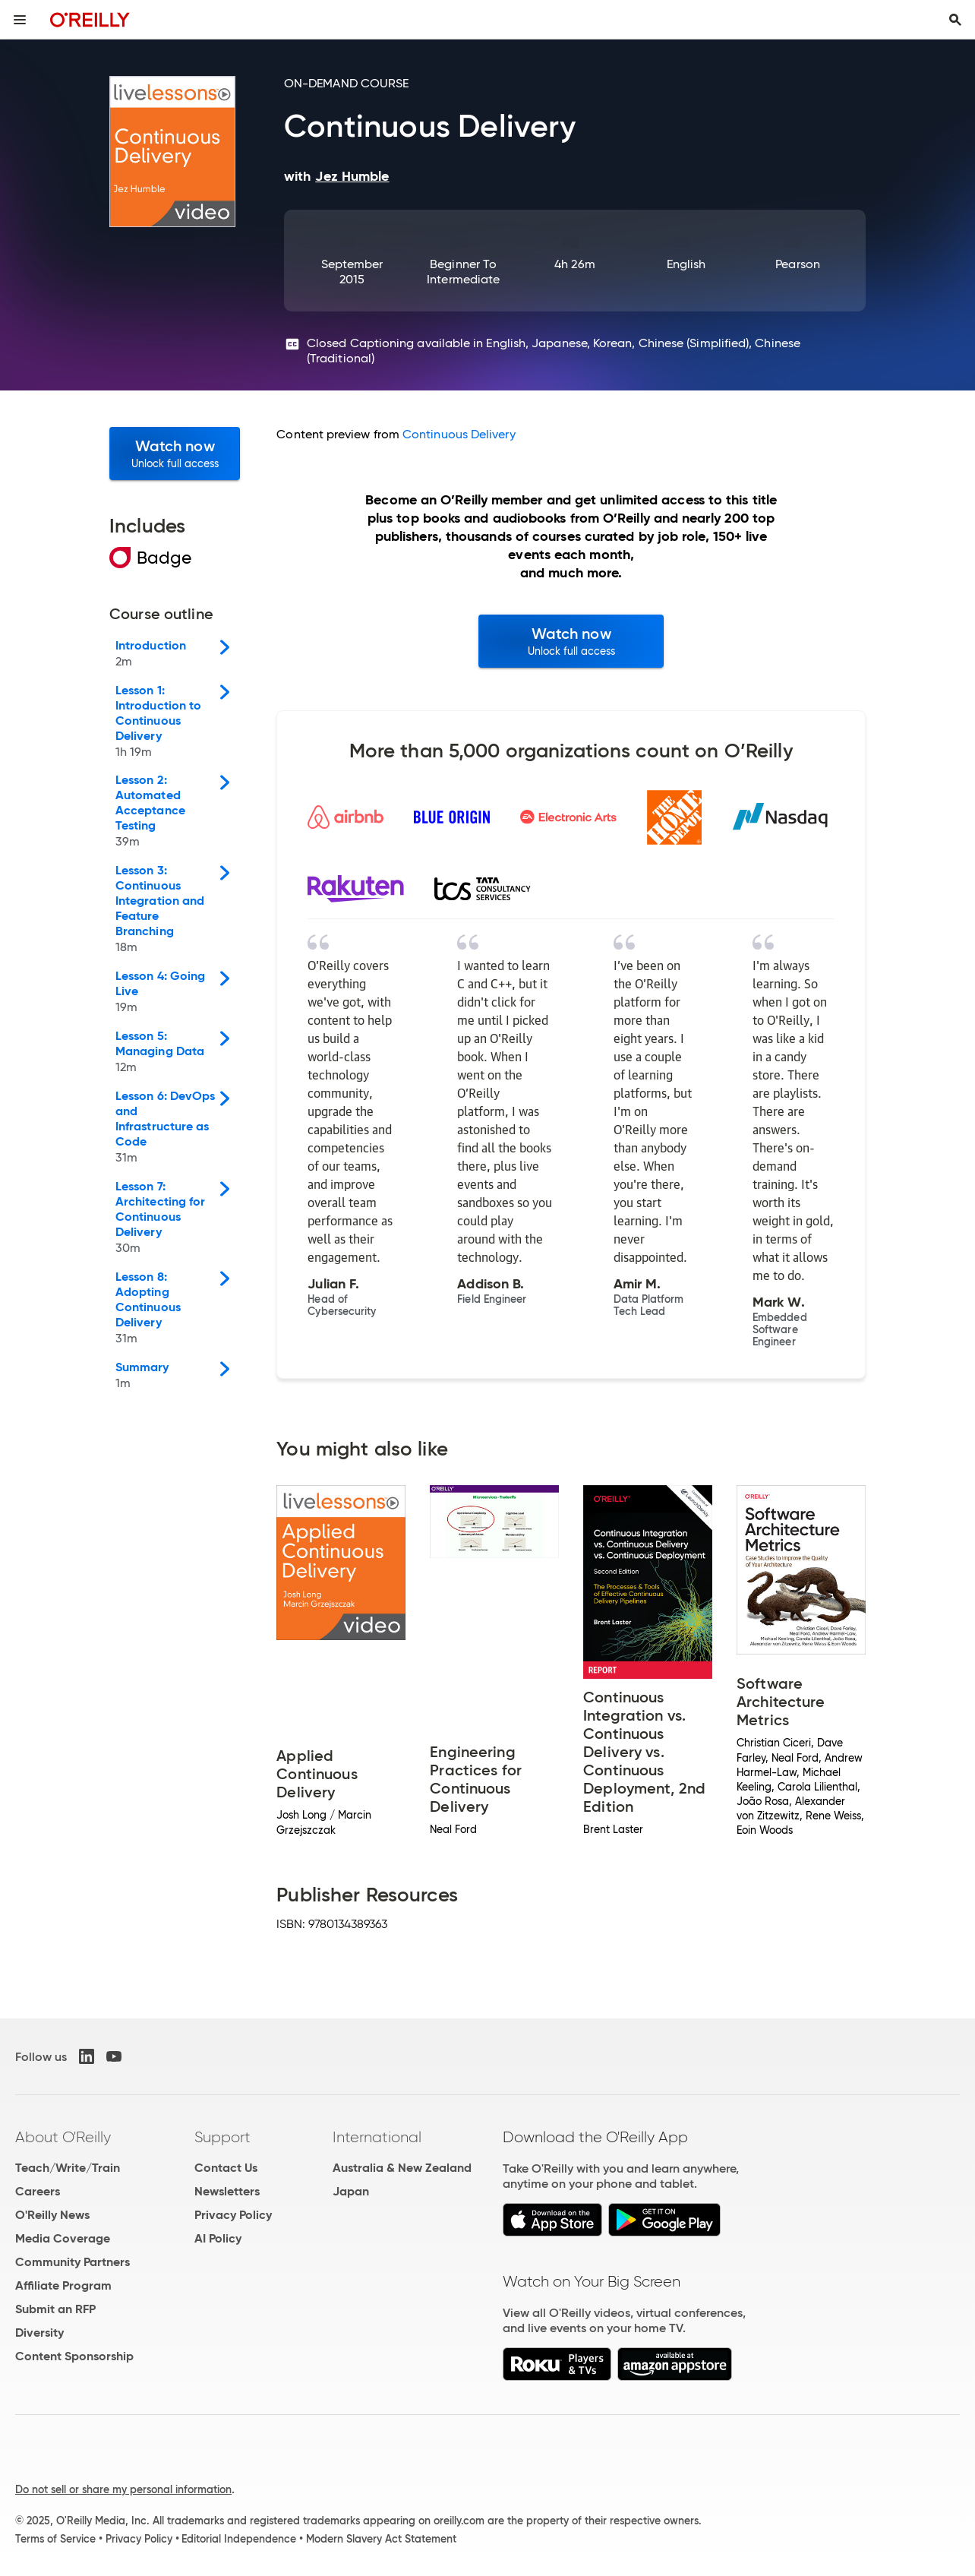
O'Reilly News (52, 2215)
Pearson (797, 264)
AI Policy (217, 2238)
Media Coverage (62, 2238)
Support (222, 2137)
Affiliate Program (63, 2285)
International (377, 2137)
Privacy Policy (233, 2215)
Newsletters (227, 2191)
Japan (351, 2191)
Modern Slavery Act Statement (381, 2539)
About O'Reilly (63, 2137)
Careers (37, 2191)
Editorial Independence (238, 2539)
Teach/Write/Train (67, 2168)
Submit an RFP (55, 2309)
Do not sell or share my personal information (123, 2489)
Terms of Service (55, 2539)
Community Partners (72, 2262)
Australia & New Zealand (402, 2168)
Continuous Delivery (459, 434)
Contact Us (225, 2168)
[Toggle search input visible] (955, 20)
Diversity (39, 2333)
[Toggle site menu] (20, 20)
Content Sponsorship (74, 2356)
